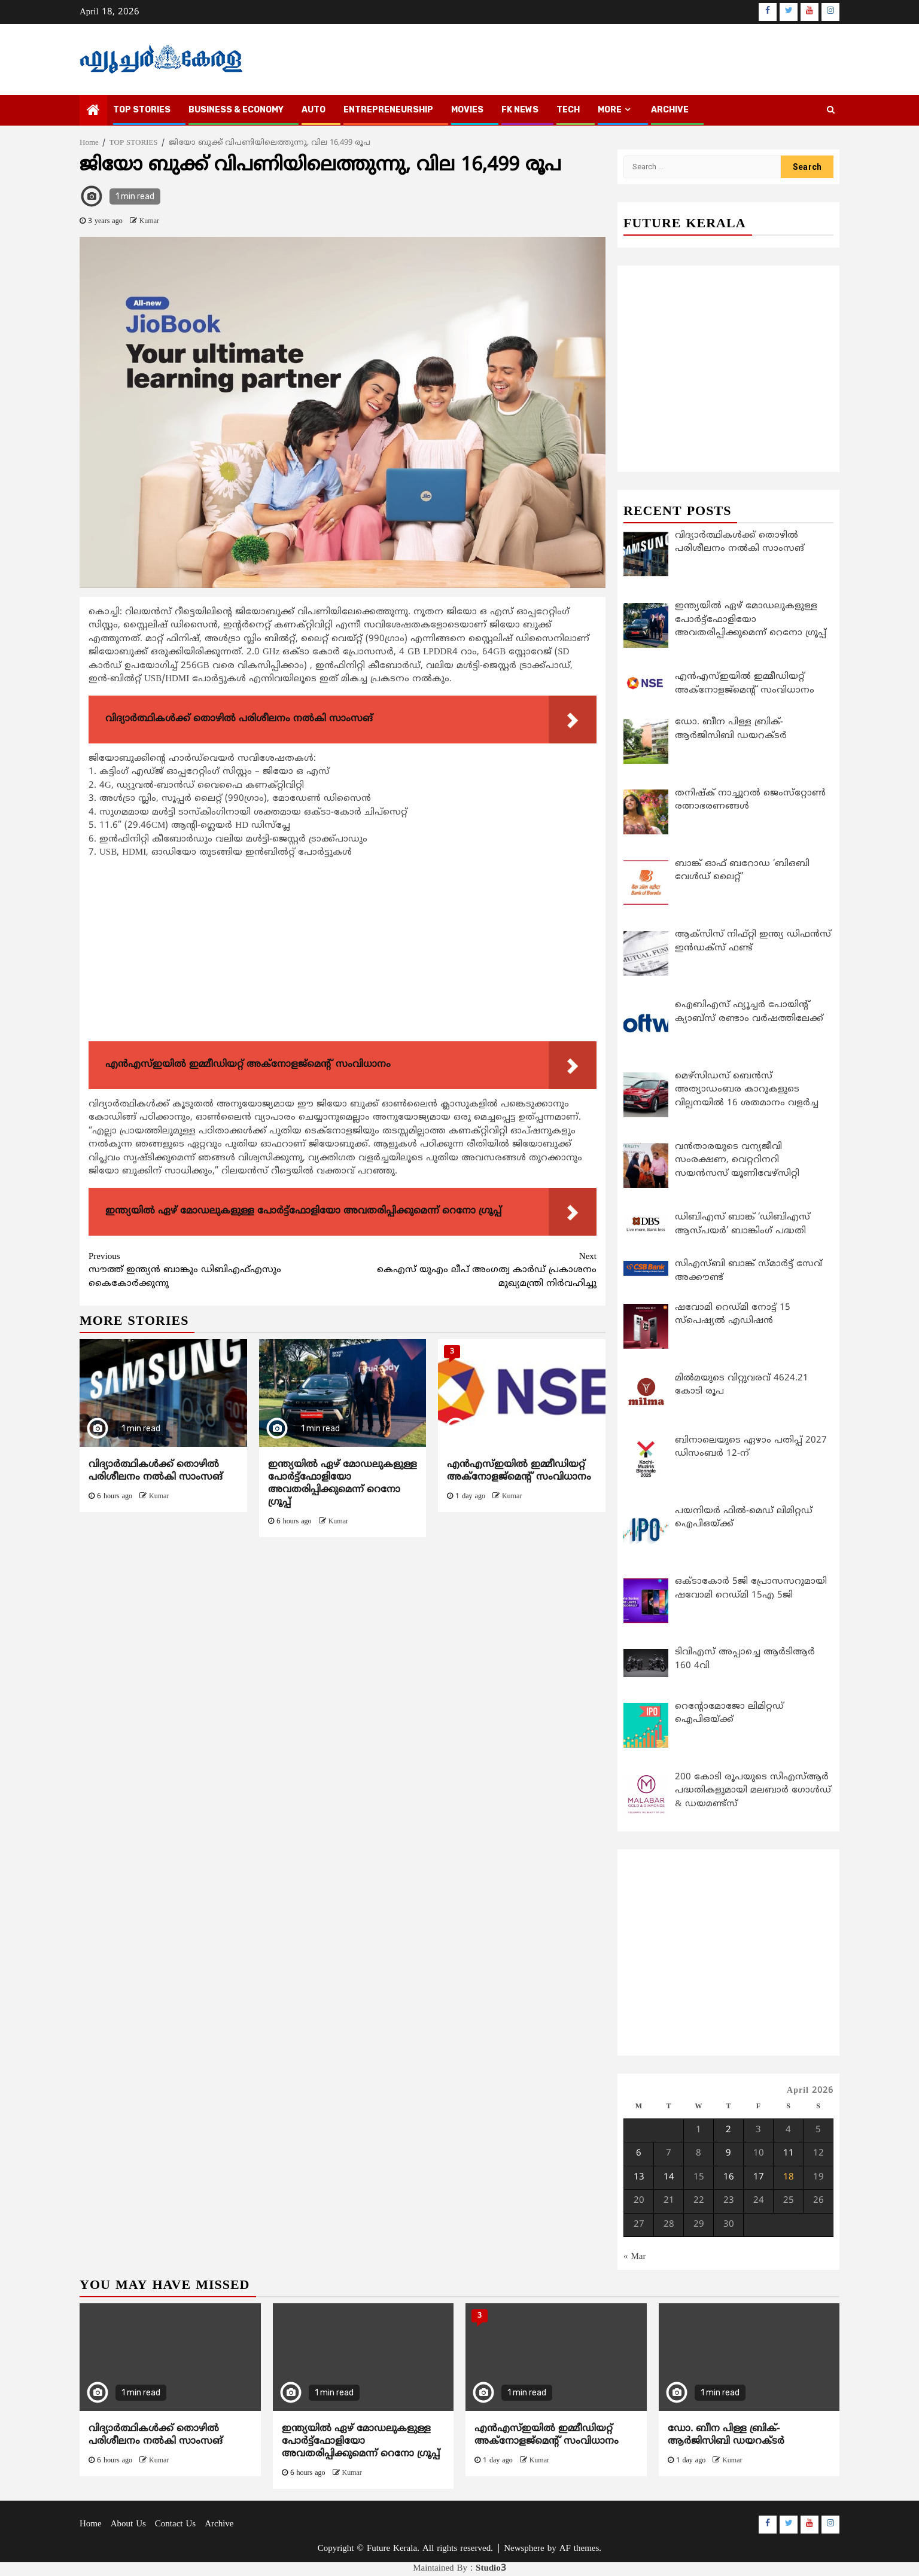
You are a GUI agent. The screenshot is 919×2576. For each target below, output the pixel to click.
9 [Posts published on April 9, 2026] (728, 2154)
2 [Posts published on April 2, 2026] (728, 2130)
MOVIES (467, 110)
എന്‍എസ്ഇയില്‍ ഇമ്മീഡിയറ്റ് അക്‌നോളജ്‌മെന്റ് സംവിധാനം (519, 1471)
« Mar (634, 2257)
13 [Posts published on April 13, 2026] (639, 2177)
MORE (610, 110)
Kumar (149, 221)
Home (91, 2525)
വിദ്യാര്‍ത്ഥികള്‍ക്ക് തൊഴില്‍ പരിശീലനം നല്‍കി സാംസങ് (156, 1471)
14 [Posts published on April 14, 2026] (669, 2177)
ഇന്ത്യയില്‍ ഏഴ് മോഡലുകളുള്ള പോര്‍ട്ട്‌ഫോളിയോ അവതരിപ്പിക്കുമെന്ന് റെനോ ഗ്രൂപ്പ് (342, 1483)
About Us (128, 2525)
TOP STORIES (142, 110)
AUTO (313, 110)
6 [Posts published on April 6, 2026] (638, 2154)
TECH (568, 110)
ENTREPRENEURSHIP (388, 110)
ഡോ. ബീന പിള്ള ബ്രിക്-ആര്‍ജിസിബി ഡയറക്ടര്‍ (726, 2435)
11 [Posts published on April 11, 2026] (788, 2154)
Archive (670, 110)
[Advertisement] (343, 953)
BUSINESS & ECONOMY (236, 110)
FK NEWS (519, 110)
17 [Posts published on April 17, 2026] (758, 2177)
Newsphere (524, 2549)
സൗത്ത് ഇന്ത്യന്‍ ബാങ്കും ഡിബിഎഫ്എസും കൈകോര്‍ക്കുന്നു (216, 1270)
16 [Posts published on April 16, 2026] (728, 2177)
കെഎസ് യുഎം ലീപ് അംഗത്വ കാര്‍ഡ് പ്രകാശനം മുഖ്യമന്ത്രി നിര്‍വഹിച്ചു (470, 1270)
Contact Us (175, 2525)
